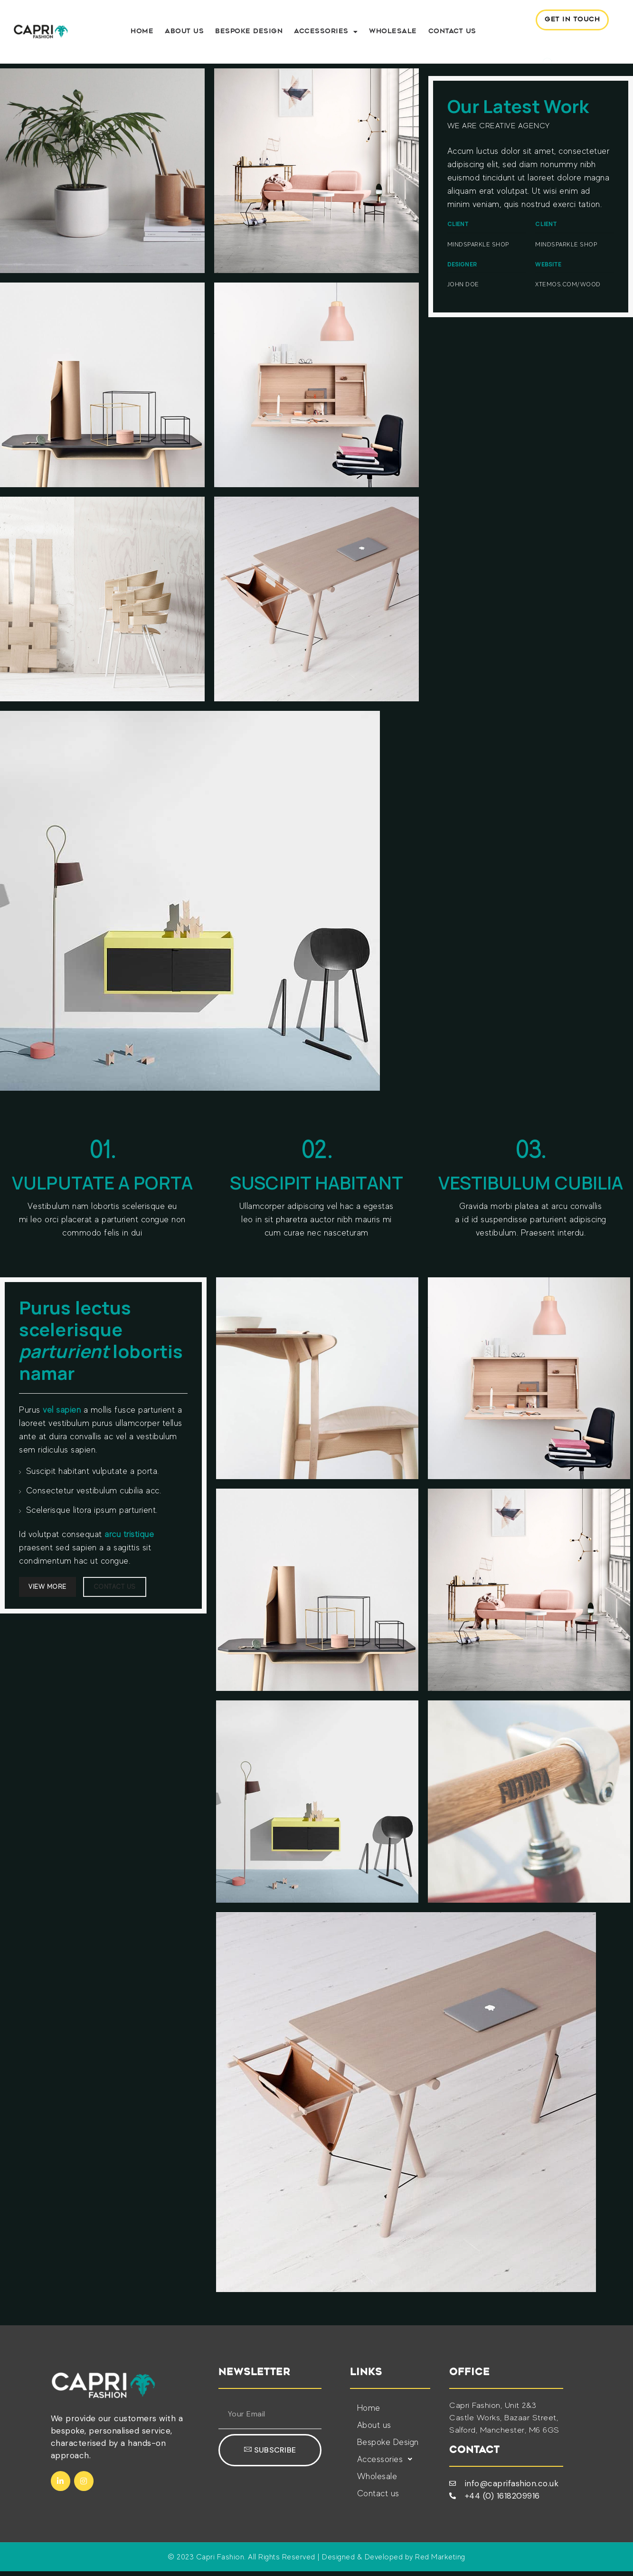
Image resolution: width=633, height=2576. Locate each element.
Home (143, 34)
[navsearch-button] (532, 46)
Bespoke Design (249, 34)
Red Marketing (440, 2561)
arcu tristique (129, 1538)
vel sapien (62, 1414)
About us (185, 34)
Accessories (327, 34)
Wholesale (394, 34)
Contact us (453, 34)
